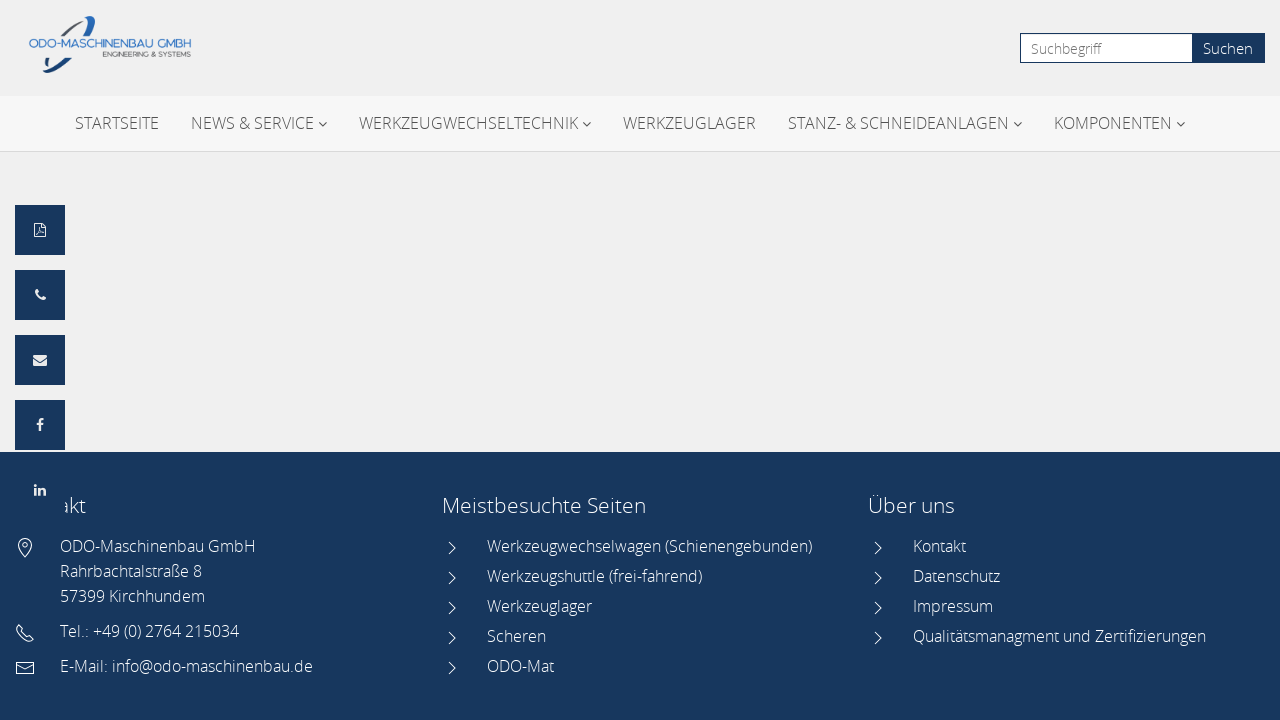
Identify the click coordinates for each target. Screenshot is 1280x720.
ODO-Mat (520, 666)
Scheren (516, 636)
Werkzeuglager (689, 123)
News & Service (259, 123)
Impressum (953, 606)
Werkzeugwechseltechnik (475, 123)
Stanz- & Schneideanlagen (905, 123)
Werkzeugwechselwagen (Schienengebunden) (649, 546)
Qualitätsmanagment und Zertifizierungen (1059, 636)
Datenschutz (956, 576)
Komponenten (1119, 123)
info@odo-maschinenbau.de (212, 666)
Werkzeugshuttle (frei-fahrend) (594, 576)
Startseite (117, 123)
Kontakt (939, 546)
